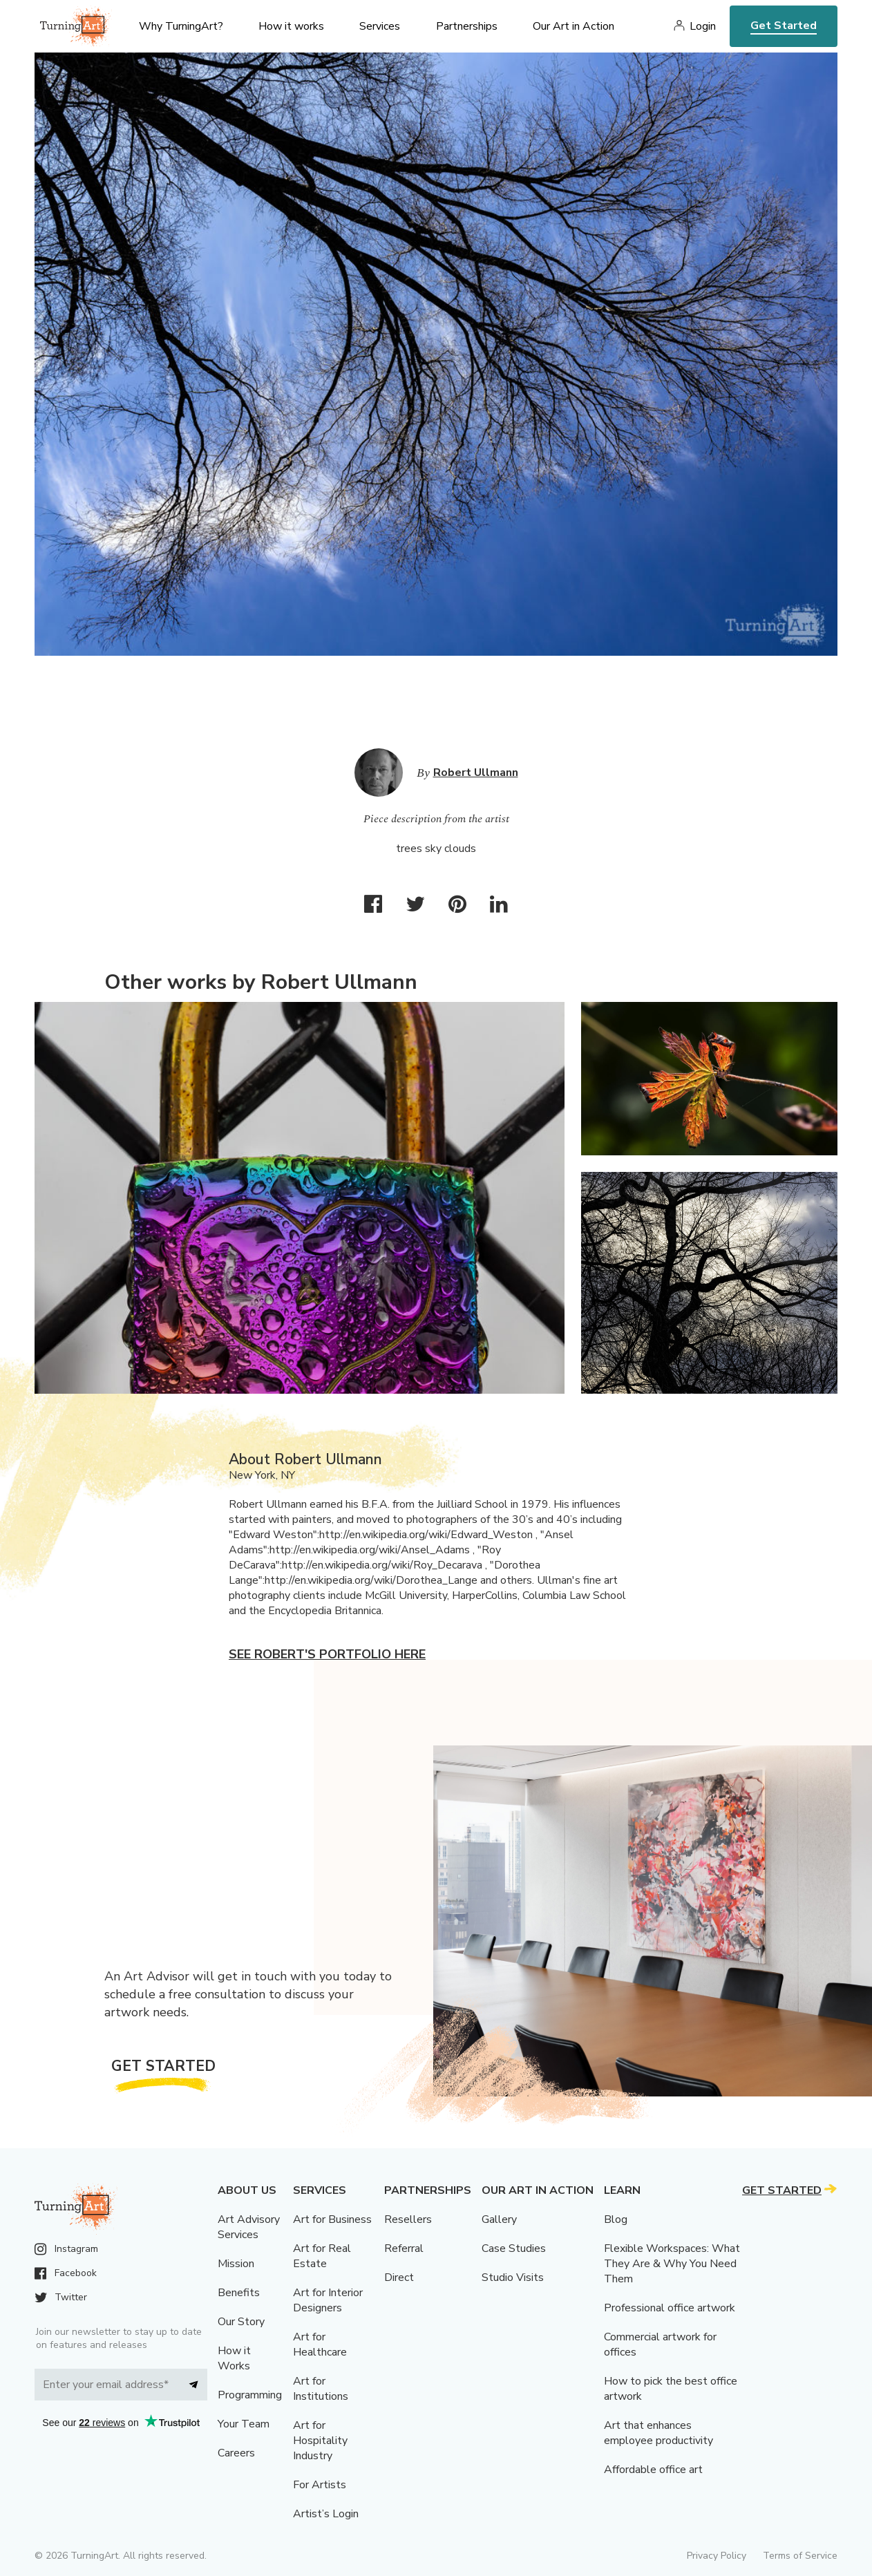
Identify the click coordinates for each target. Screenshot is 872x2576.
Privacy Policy (716, 2555)
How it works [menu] (291, 26)
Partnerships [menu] (466, 26)
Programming (250, 2395)
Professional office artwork (669, 2307)
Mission (236, 2263)
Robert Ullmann (475, 772)
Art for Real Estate (322, 2256)
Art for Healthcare (320, 2344)
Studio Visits (513, 2277)
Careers (236, 2453)
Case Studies (514, 2248)
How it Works (234, 2358)
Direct (399, 2277)
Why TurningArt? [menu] (181, 26)
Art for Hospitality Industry (320, 2440)
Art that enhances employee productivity (658, 2433)
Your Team (243, 2424)
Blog (615, 2219)
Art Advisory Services (249, 2227)
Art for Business (332, 2219)
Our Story (241, 2321)
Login (703, 26)
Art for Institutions (320, 2389)
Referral (404, 2248)
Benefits (239, 2292)
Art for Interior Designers (328, 2300)
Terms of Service (800, 2555)
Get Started (783, 25)
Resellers (408, 2219)
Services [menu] (379, 26)
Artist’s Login (326, 2513)
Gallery (499, 2219)
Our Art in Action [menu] (573, 26)
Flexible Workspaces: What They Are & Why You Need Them (672, 2263)
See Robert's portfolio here (327, 1654)
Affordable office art (653, 2469)
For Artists (319, 2484)
